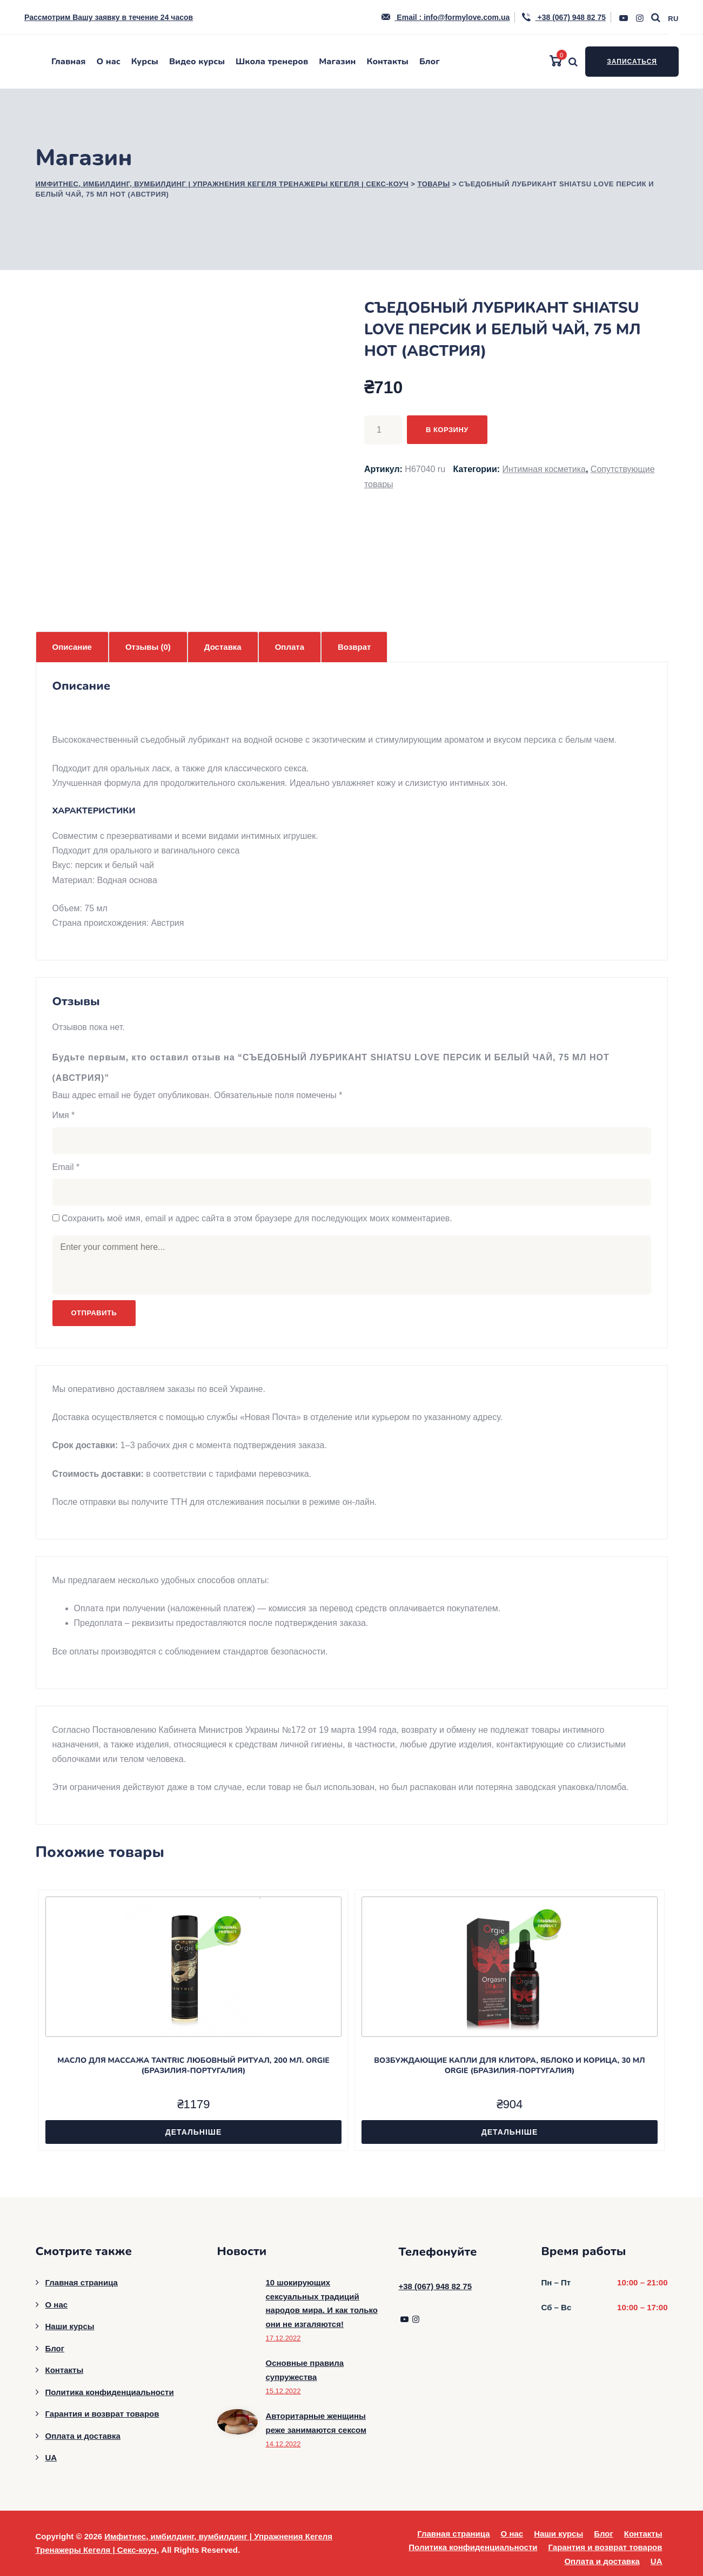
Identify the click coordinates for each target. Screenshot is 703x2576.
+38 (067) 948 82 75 (563, 17)
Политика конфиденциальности (109, 2392)
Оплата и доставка (82, 2435)
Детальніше (193, 2132)
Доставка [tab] (223, 646)
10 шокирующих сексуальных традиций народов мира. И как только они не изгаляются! (322, 2303)
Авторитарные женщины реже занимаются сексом (316, 2422)
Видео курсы (197, 62)
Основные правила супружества (305, 2370)
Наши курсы (70, 2326)
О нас (108, 62)
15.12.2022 (283, 2391)
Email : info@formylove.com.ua (445, 17)
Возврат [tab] (354, 646)
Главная (68, 62)
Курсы (144, 62)
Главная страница (81, 2282)
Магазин (337, 62)
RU (673, 18)
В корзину (447, 430)
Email (66, 1167)
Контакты (387, 62)
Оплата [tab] (289, 646)
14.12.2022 (283, 2444)
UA (51, 2457)
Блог (429, 62)
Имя (63, 1115)
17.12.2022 (283, 2338)
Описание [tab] (72, 646)
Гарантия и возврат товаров (102, 2413)
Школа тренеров (272, 62)
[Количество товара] (383, 430)
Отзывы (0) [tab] (148, 646)
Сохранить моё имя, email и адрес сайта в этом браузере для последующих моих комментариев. (257, 1218)
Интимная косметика (544, 469)
